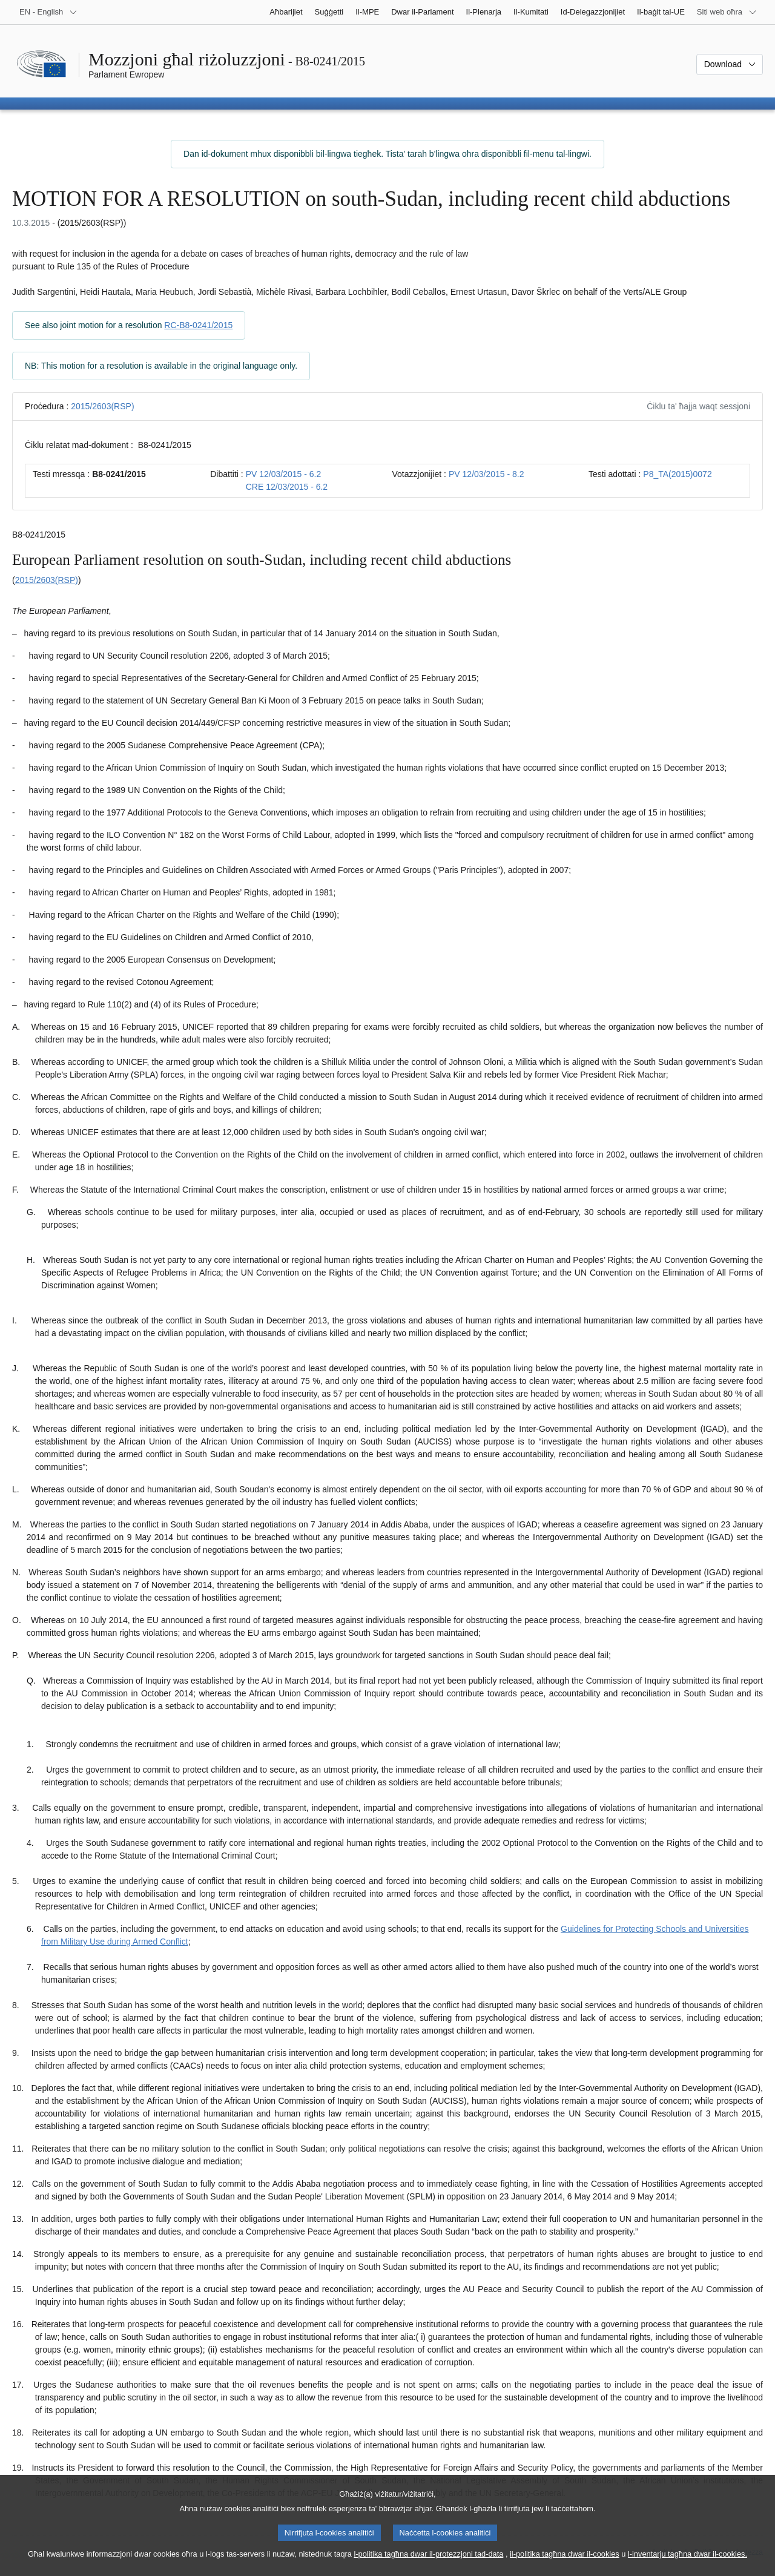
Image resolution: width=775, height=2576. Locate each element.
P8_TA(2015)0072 (677, 474)
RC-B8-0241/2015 (198, 325)
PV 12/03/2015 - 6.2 (284, 474)
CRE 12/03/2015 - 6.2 (287, 487)
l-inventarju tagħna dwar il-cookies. (687, 2564)
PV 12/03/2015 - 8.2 (486, 474)
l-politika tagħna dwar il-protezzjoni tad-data (428, 2564)
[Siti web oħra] (727, 12)
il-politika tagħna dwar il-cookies (564, 2564)
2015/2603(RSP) (102, 406)
